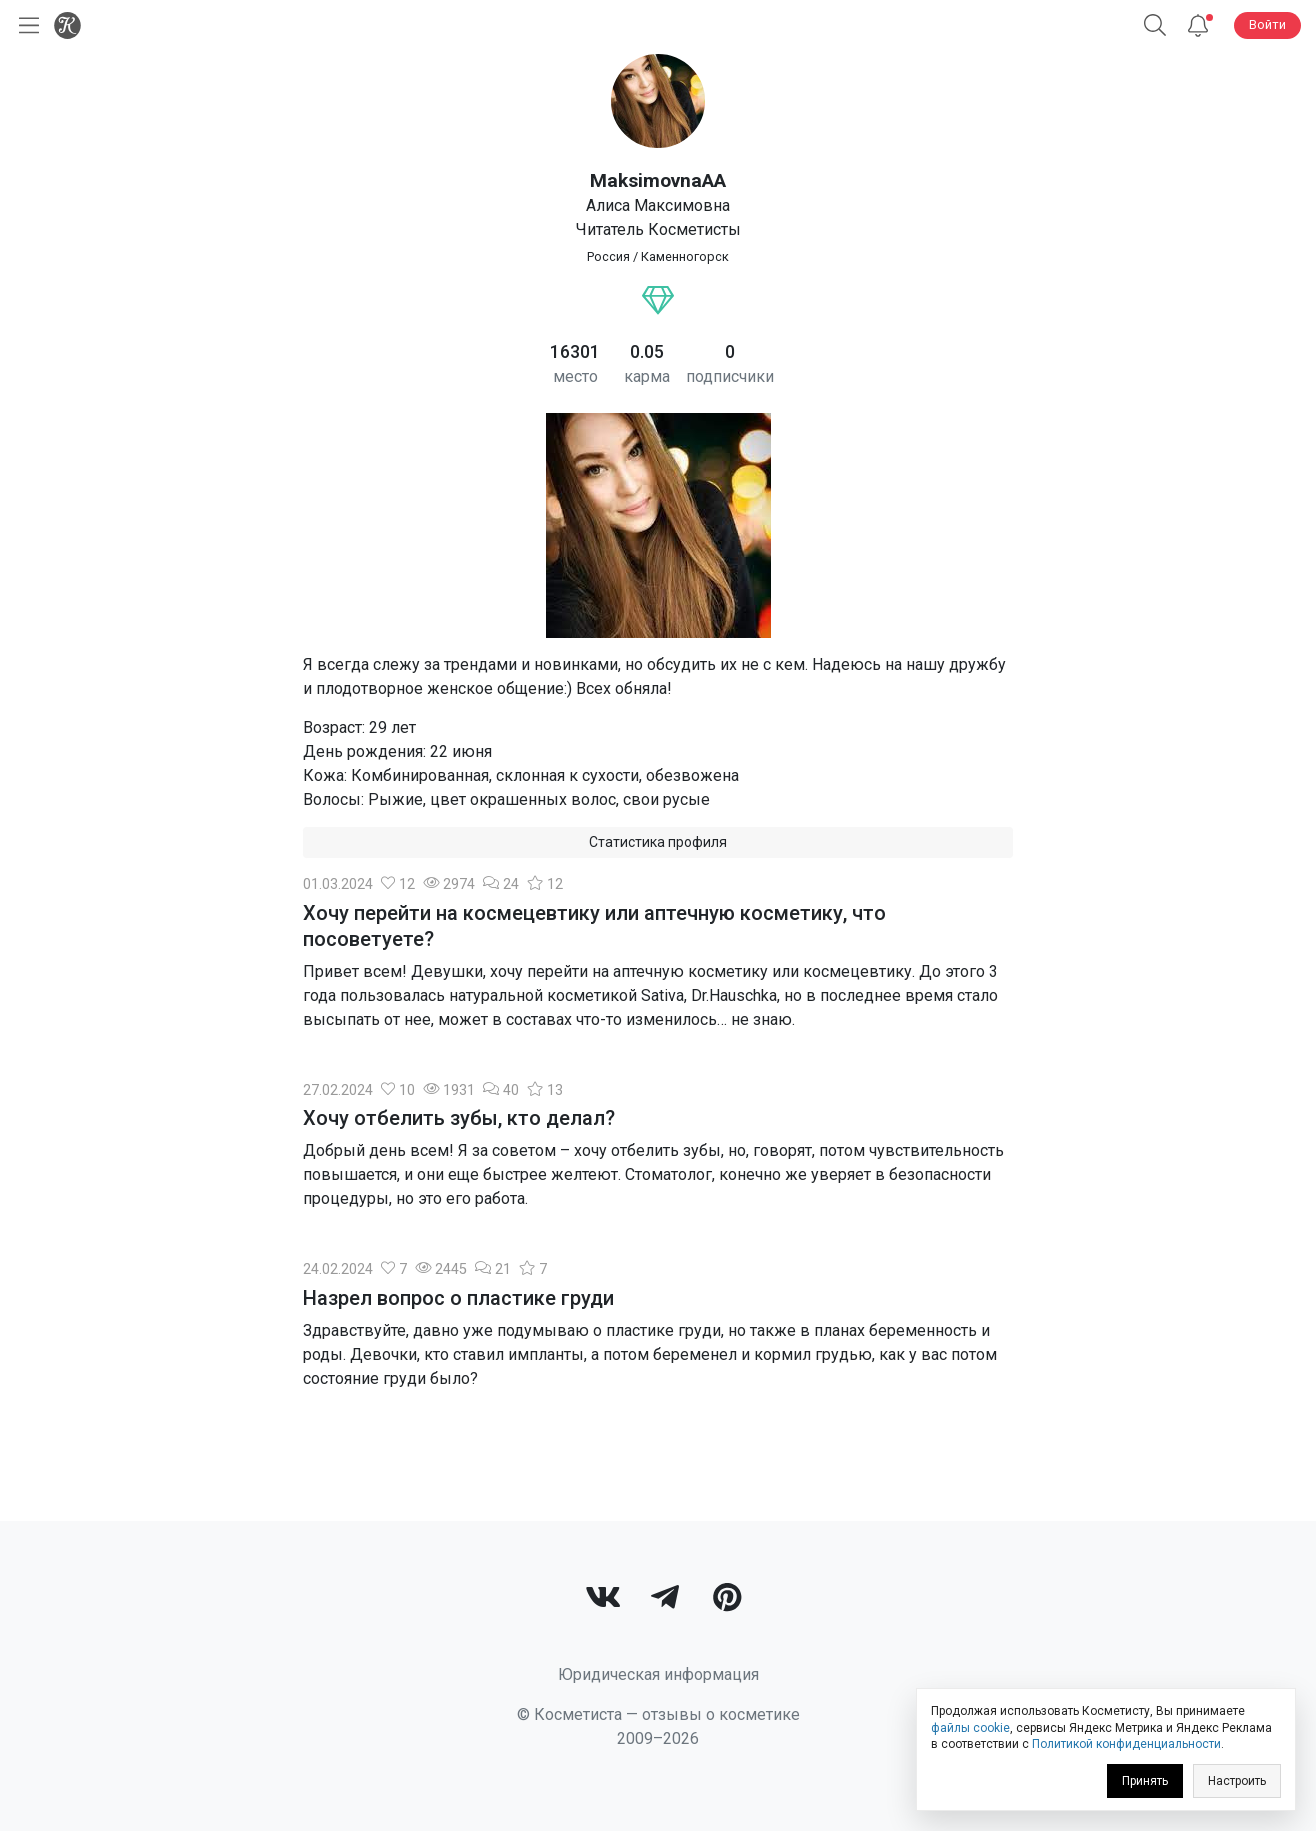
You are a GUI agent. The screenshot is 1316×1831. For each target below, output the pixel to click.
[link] (603, 1600)
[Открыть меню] (25, 25)
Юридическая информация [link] (658, 1674)
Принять (1145, 1781)
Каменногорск (685, 256)
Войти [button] (1267, 24)
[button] (1155, 25)
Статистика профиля (658, 842)
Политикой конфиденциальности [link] (1126, 1744)
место (575, 376)
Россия (608, 256)
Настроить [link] (1237, 1781)
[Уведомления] (1198, 25)
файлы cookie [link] (970, 1728)
